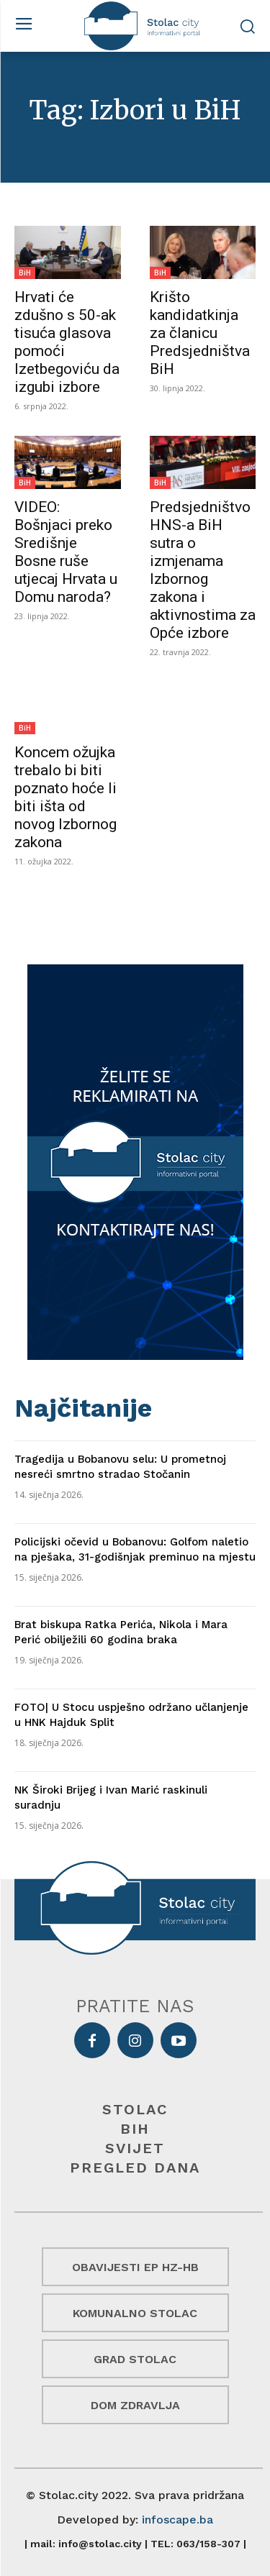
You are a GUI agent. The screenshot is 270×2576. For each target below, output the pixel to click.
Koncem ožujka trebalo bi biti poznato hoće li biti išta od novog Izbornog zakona (65, 797)
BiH (25, 273)
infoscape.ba (177, 2519)
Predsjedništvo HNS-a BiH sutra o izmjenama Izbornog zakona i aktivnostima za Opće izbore (203, 569)
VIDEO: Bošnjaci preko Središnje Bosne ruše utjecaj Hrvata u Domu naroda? (65, 552)
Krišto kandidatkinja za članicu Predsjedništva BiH (200, 333)
